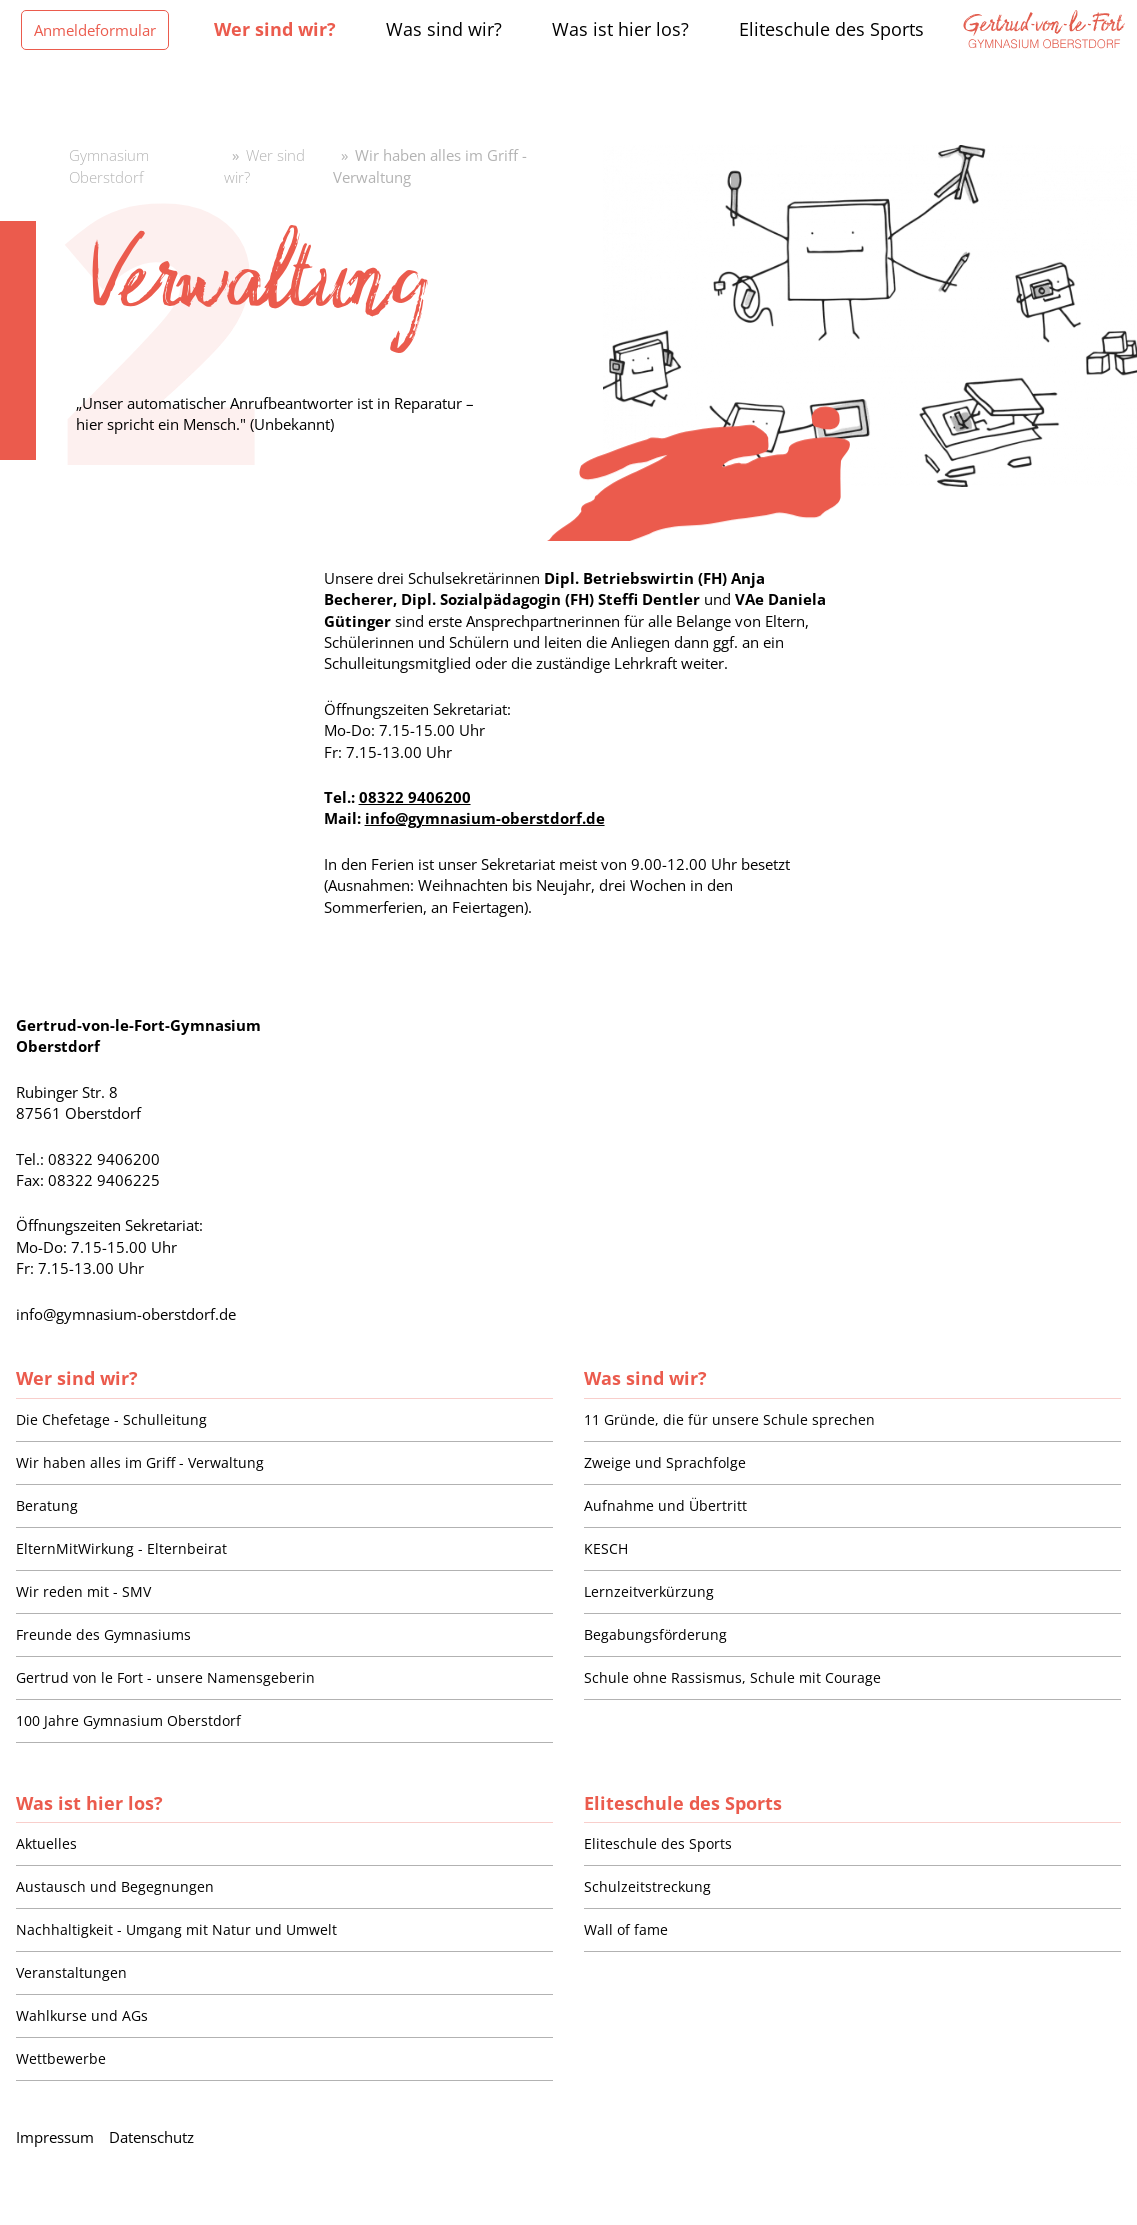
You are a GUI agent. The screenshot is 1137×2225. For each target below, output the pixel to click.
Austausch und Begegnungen (115, 1886)
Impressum (55, 2137)
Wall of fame (626, 1929)
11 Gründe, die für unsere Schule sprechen (729, 1419)
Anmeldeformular (95, 30)
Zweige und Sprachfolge (665, 1462)
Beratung (47, 1505)
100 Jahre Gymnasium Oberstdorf (128, 1720)
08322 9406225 (104, 1180)
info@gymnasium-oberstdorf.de (485, 818)
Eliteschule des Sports (683, 1802)
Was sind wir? (645, 1377)
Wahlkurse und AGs (82, 2015)
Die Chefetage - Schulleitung (111, 1419)
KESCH (606, 1548)
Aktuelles (46, 1843)
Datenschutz (151, 2137)
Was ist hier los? (89, 1802)
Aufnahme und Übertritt (665, 1505)
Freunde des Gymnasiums (103, 1634)
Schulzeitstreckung (647, 1886)
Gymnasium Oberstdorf (109, 165)
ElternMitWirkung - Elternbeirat (121, 1548)
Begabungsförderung (655, 1634)
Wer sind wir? (77, 1377)
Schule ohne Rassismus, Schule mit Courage (732, 1677)
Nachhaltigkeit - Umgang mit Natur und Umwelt (176, 1929)
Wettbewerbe (61, 2058)
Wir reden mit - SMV (83, 1591)
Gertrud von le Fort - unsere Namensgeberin (165, 1677)
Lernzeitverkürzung (649, 1591)
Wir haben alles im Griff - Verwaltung (140, 1462)
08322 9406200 (415, 797)
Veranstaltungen (71, 1972)
